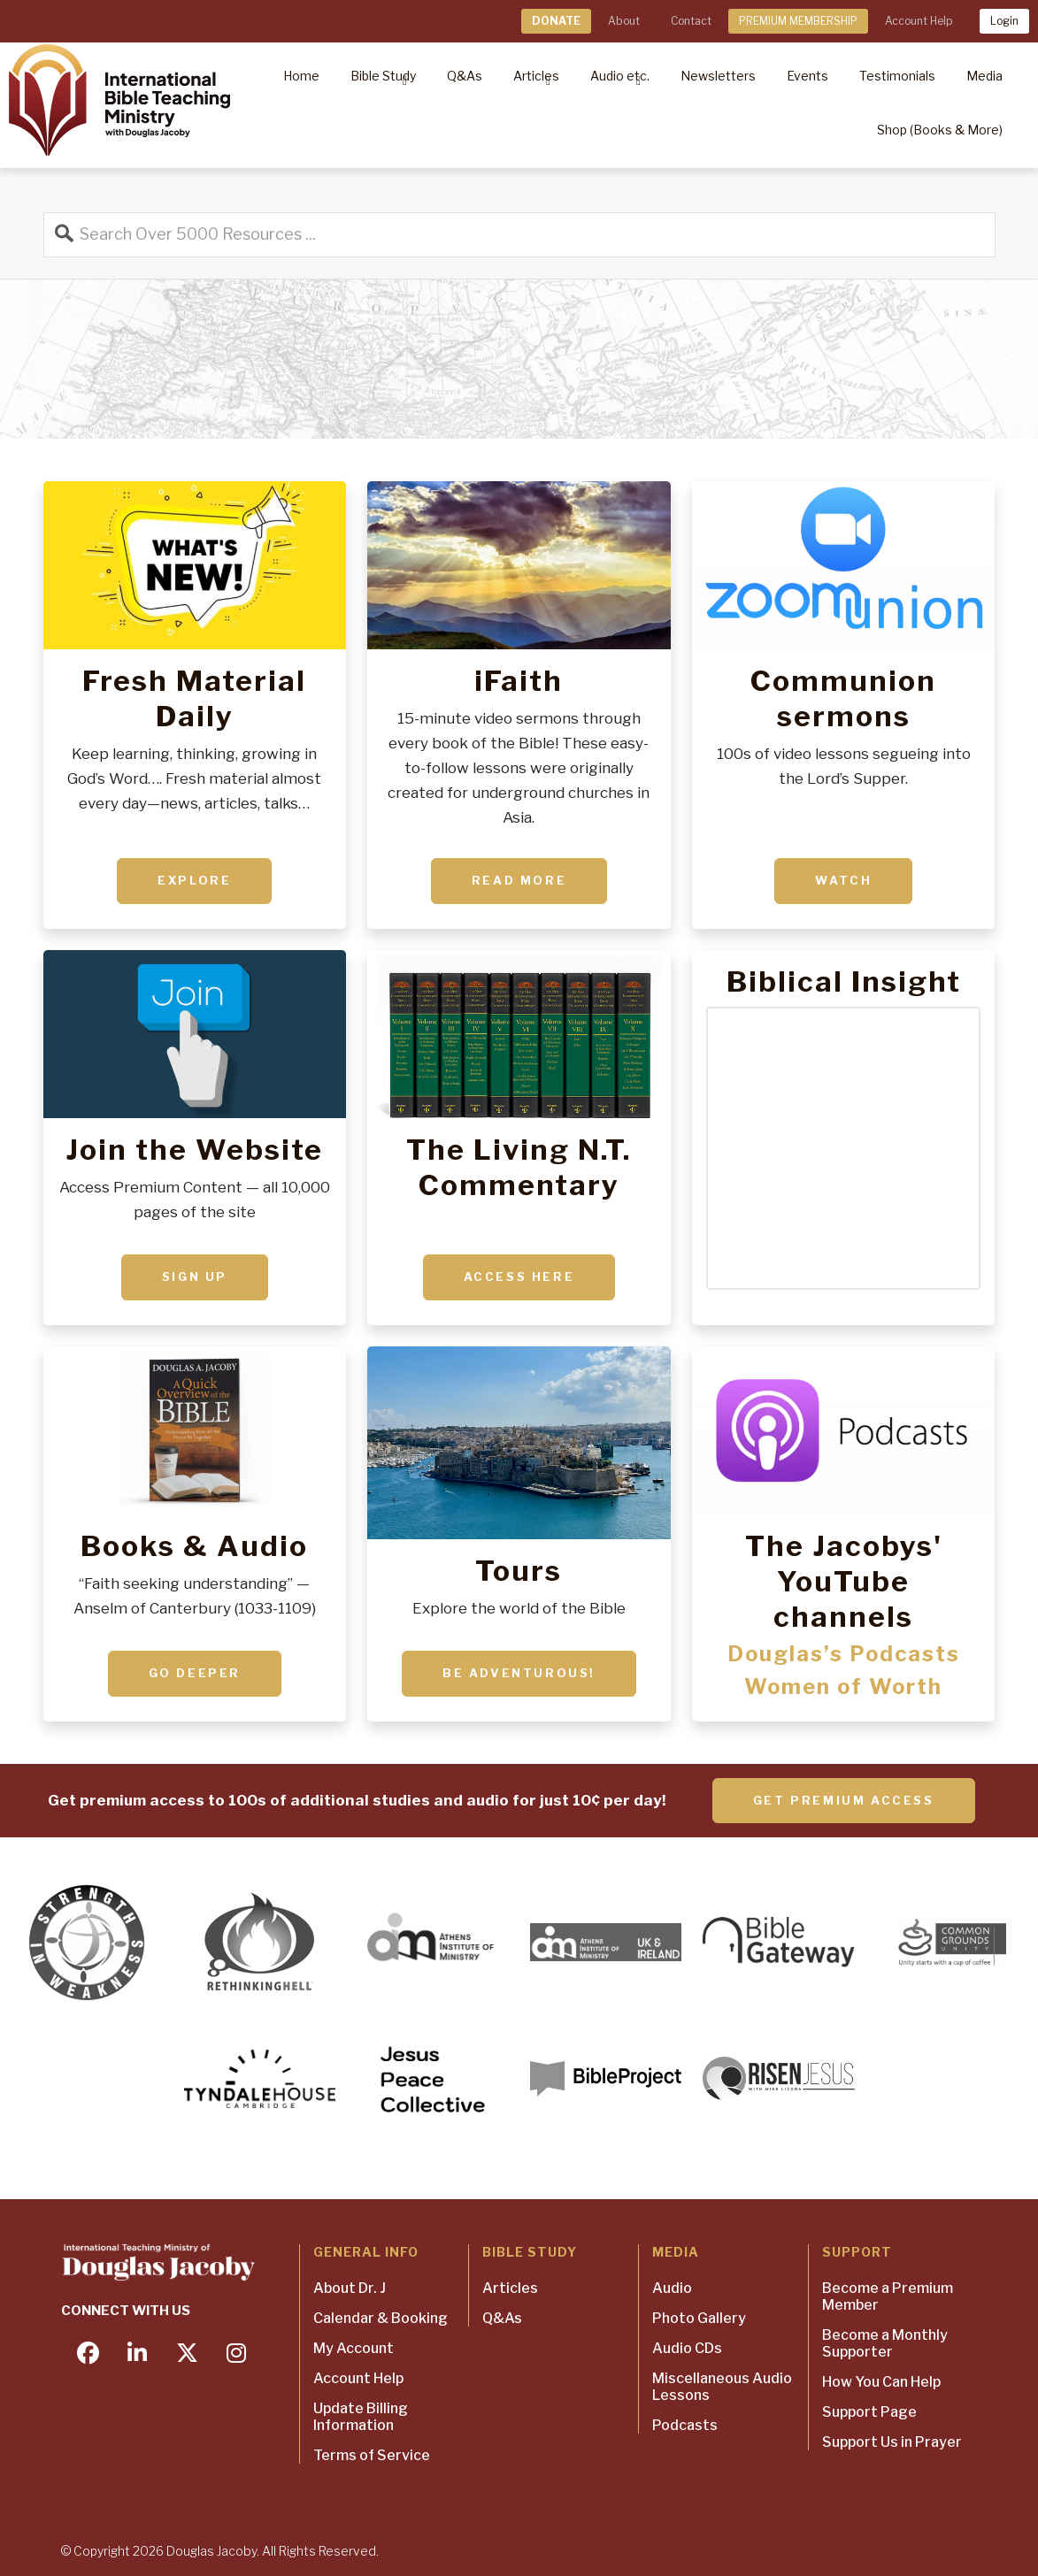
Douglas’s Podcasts (843, 1654)
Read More (519, 880)
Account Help (918, 20)
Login (1004, 20)
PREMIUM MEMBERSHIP (798, 20)
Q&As (502, 2318)
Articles (510, 2288)
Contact (691, 20)
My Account (353, 2348)
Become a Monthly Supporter (885, 2343)
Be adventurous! (519, 1673)
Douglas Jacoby (211, 2550)
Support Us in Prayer (892, 2442)
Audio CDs (687, 2348)
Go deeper (195, 1673)
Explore (194, 880)
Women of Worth (843, 1686)
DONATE (556, 20)
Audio (672, 2288)
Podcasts (685, 2425)
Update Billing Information (360, 2417)
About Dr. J (349, 2288)
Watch (843, 880)
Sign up (194, 1276)
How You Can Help (881, 2381)
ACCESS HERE (519, 1276)
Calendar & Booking (380, 2318)
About (624, 20)
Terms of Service (371, 2455)
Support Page (869, 2412)
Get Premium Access (843, 1800)
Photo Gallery (699, 2318)
